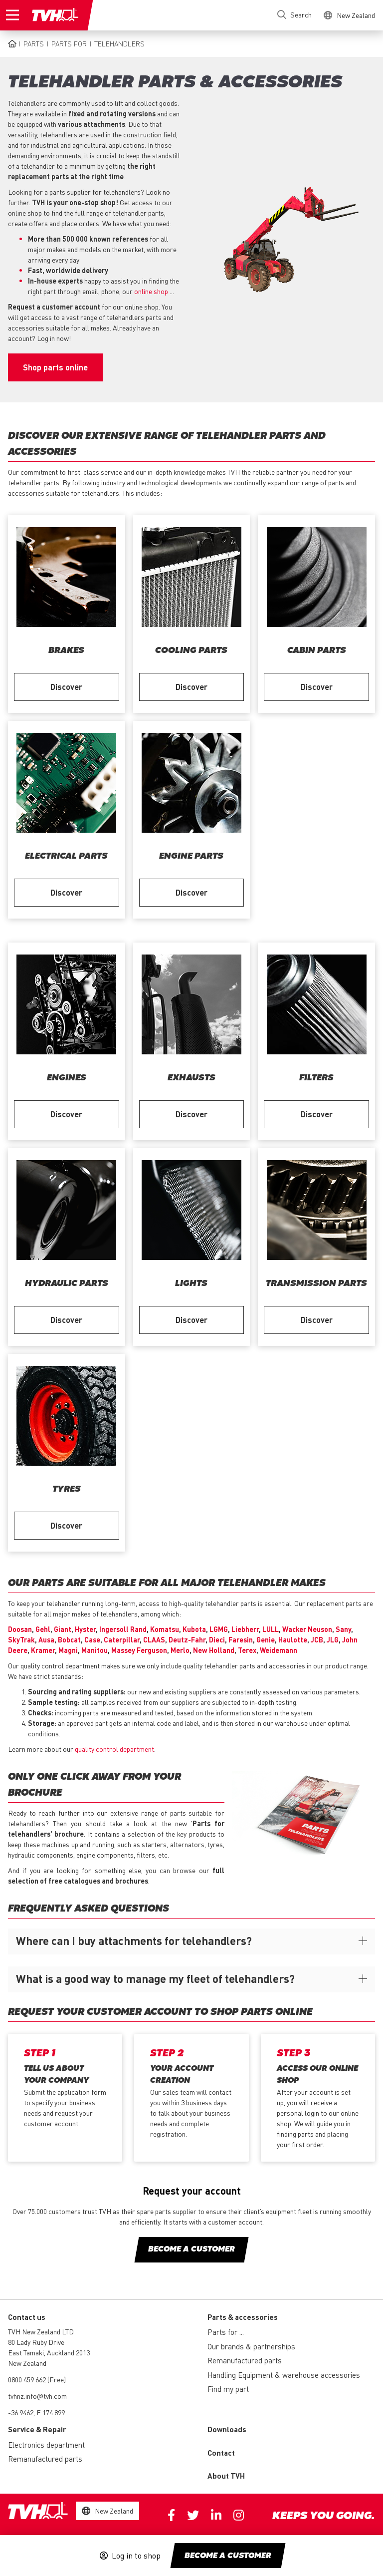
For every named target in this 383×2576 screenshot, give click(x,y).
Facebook (171, 2515)
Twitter (193, 2515)
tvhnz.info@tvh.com (37, 2395)
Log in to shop (136, 2556)
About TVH (226, 2476)
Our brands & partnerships (251, 2346)
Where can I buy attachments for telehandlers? (134, 1940)
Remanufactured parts (244, 2360)
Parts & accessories (242, 2317)
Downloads (226, 2429)
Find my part (228, 2389)
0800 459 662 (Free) (37, 2379)
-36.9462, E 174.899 (36, 2412)
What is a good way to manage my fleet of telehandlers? (155, 1978)
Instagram (238, 2515)
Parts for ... (225, 2332)
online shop (151, 291)
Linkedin (216, 2515)
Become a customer (228, 2556)
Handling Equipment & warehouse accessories (283, 2375)
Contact (221, 2453)
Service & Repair (37, 2429)
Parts (33, 43)
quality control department (114, 1748)
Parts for (69, 43)
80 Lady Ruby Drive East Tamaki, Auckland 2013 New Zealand (49, 2352)
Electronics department (46, 2445)
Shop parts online (55, 367)
